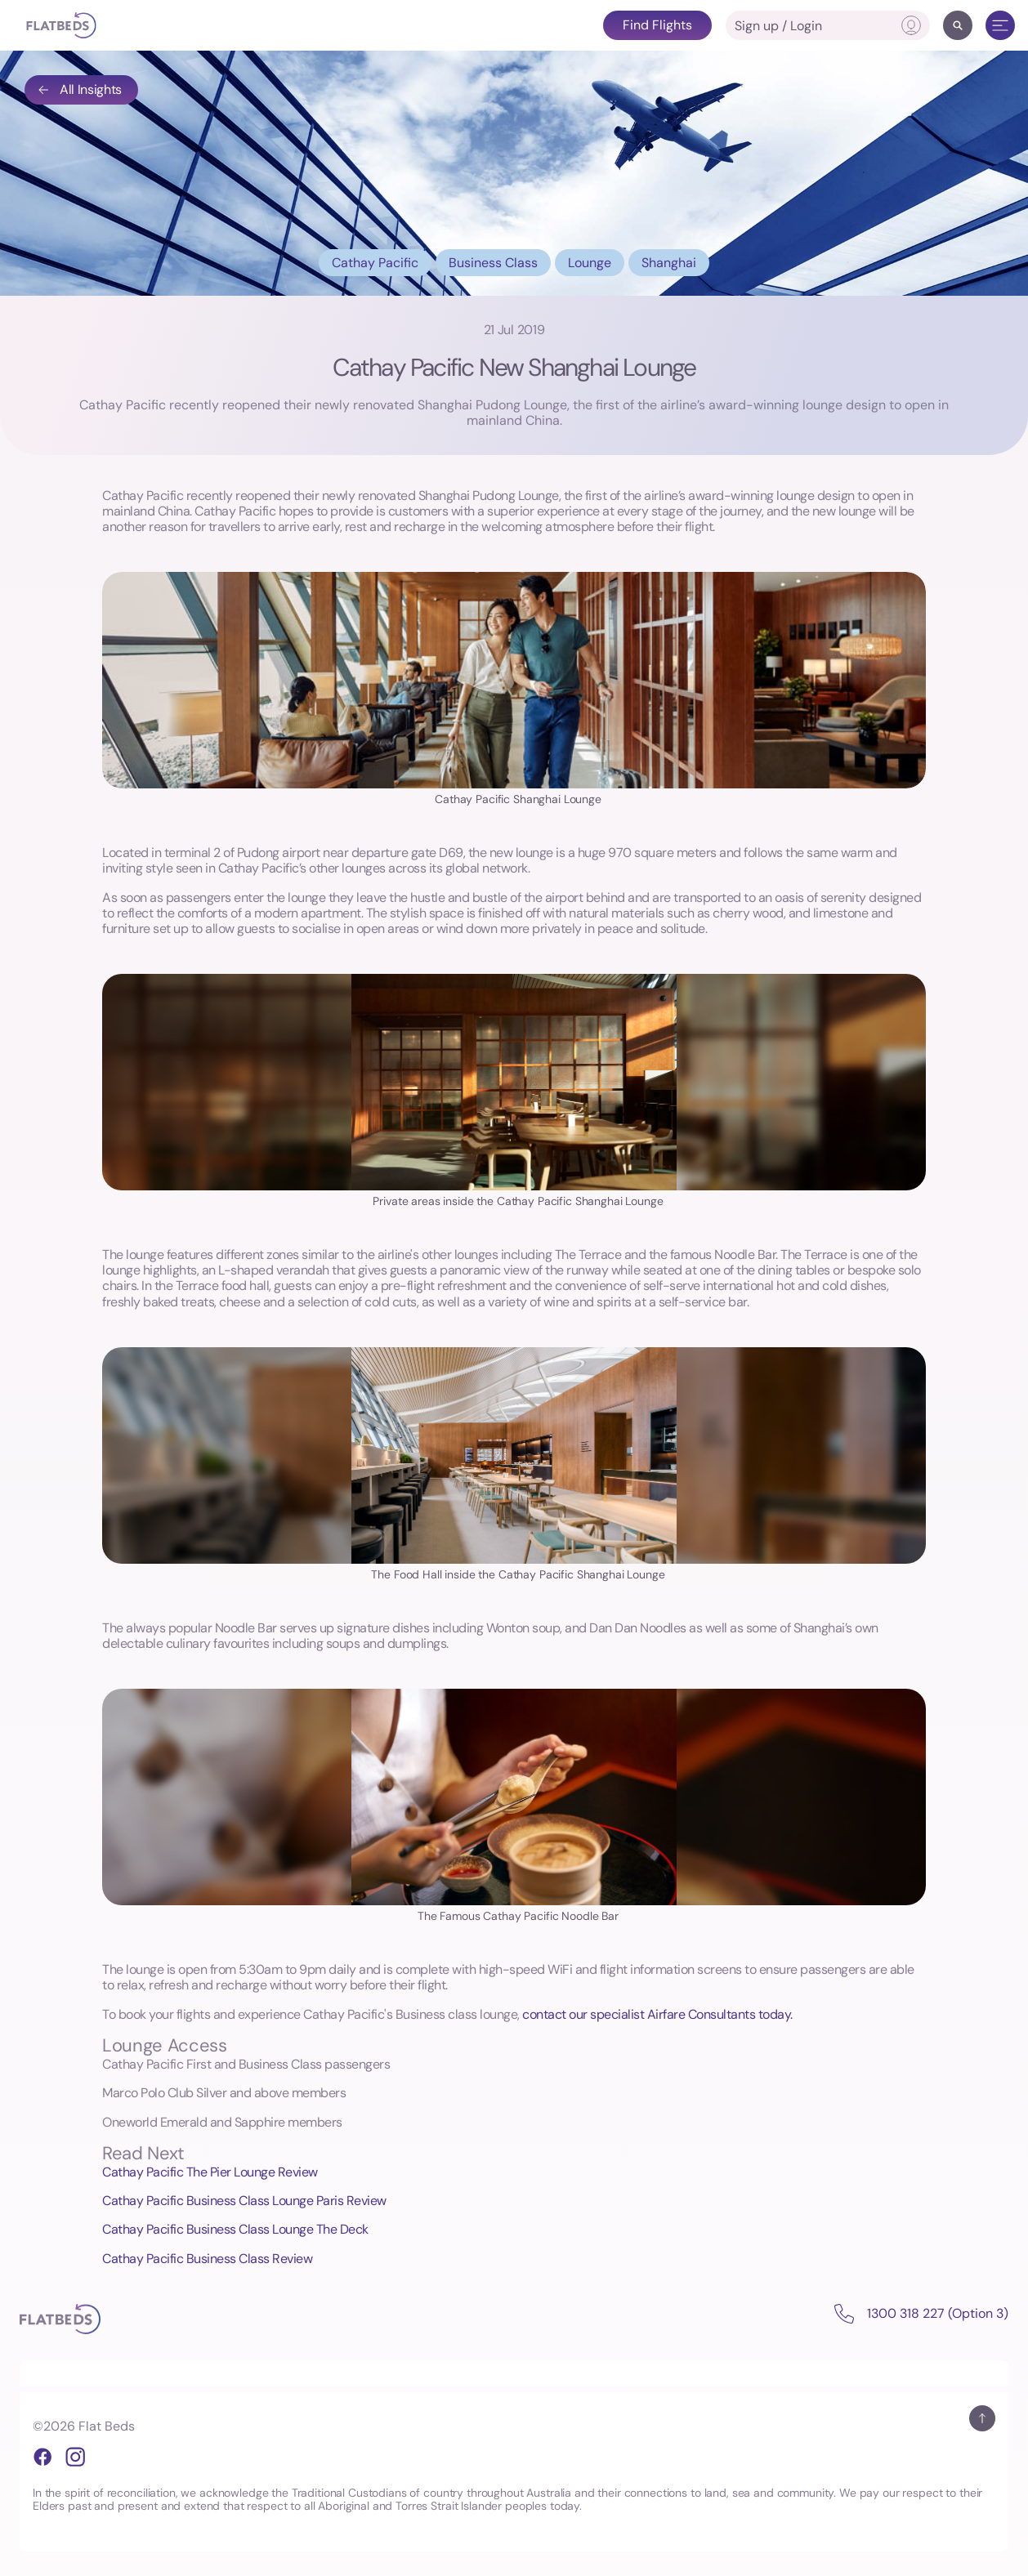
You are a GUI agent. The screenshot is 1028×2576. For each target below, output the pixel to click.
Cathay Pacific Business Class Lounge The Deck (235, 2229)
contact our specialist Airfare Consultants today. (657, 2014)
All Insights (79, 89)
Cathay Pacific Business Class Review (207, 2258)
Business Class (493, 262)
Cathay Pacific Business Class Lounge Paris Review (244, 2200)
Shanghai (668, 262)
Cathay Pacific (375, 262)
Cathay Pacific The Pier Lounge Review (210, 2172)
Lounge (589, 262)
